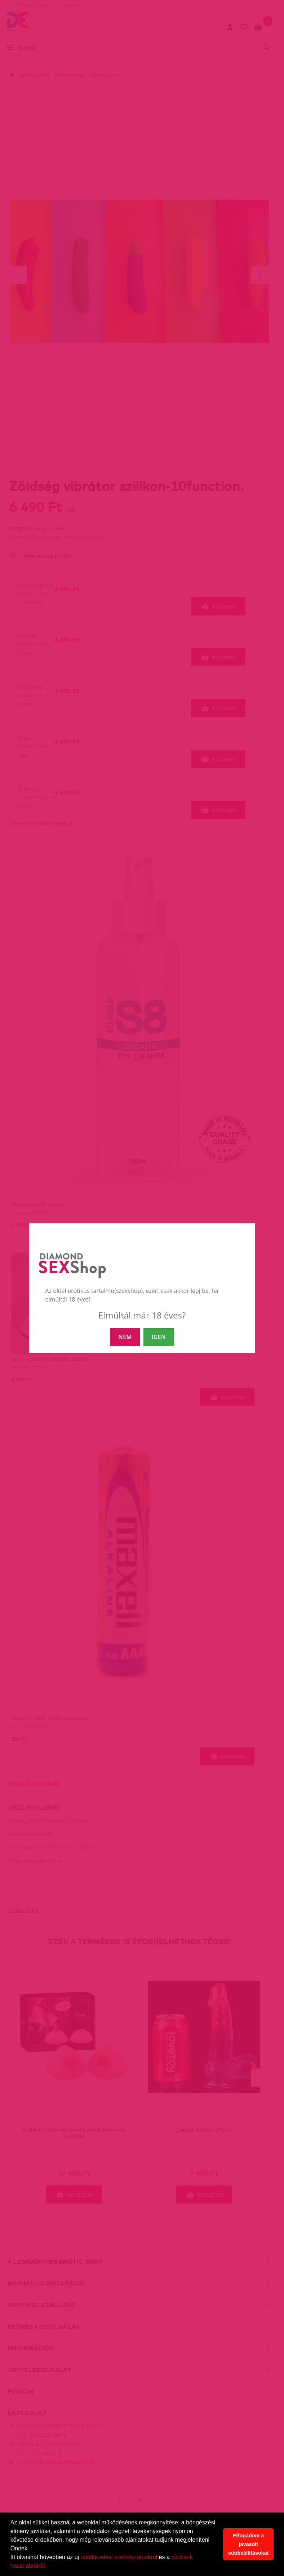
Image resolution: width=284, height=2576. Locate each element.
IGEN (159, 1337)
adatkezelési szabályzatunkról (119, 2557)
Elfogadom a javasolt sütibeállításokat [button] (248, 2544)
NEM (125, 1337)
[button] (49, 2567)
